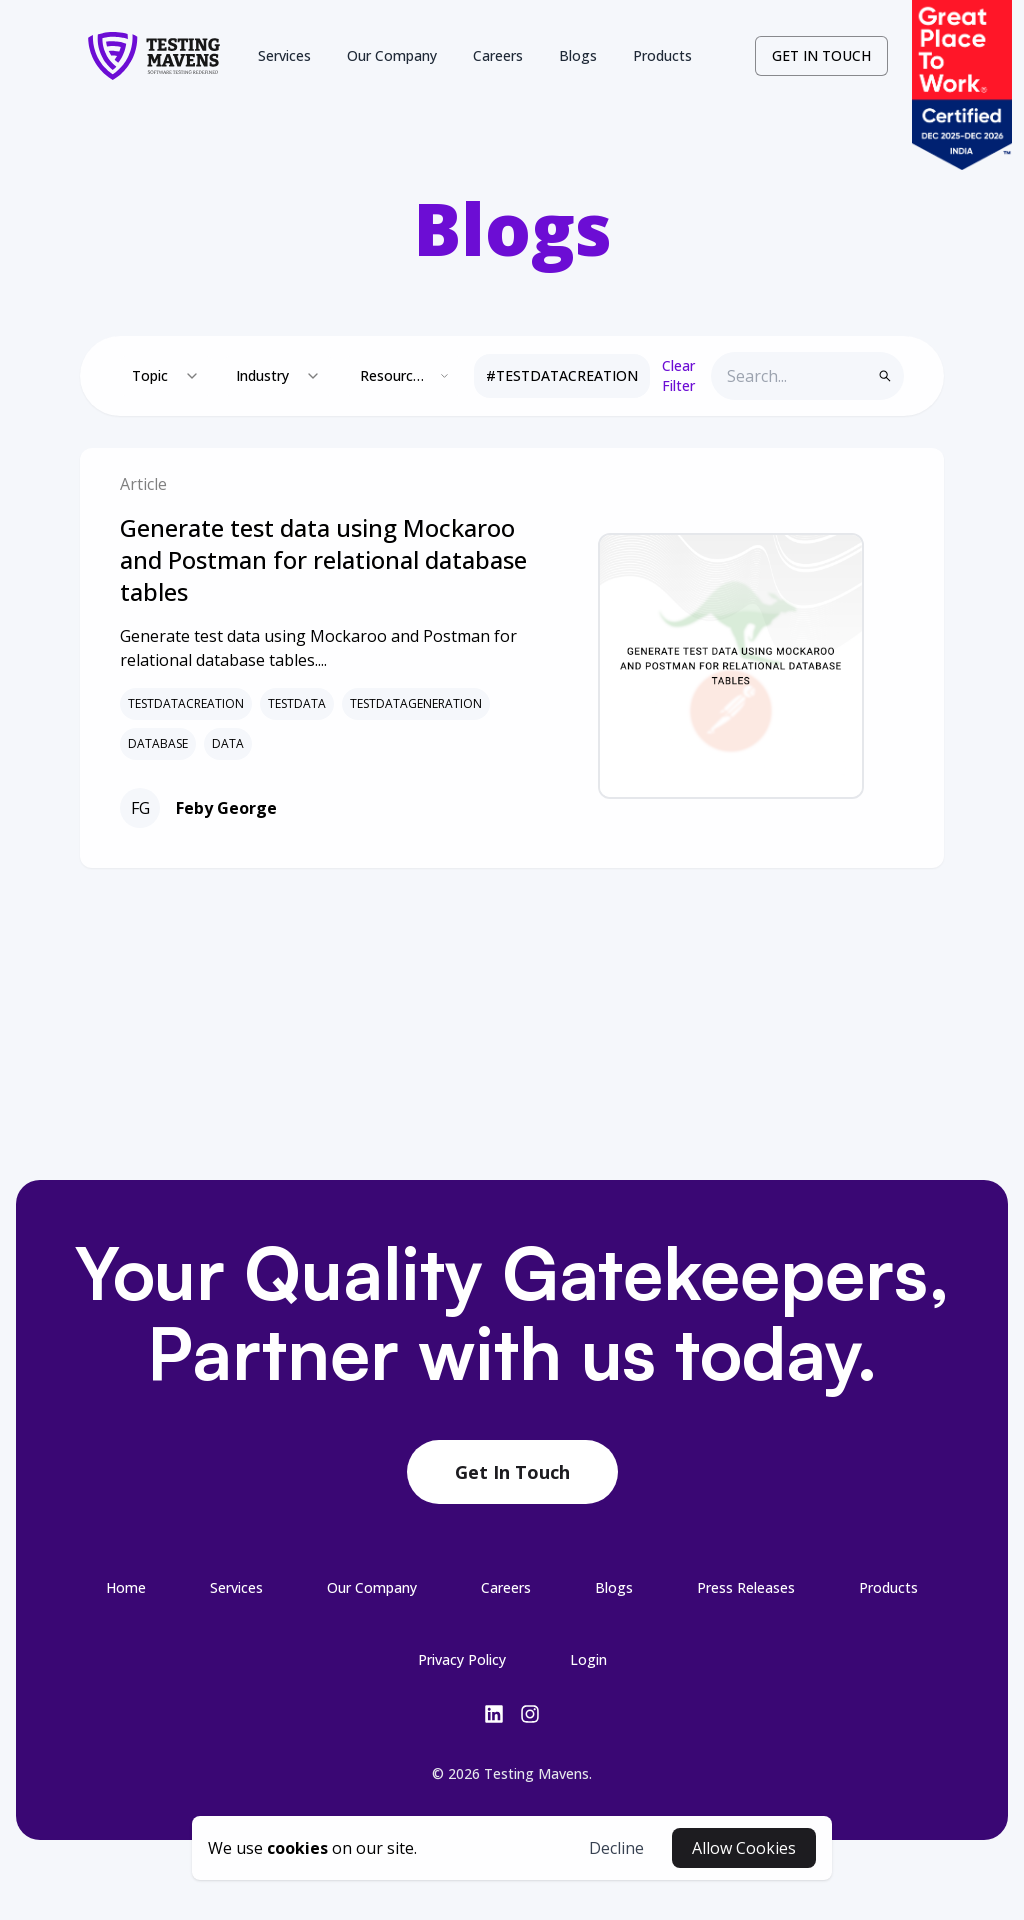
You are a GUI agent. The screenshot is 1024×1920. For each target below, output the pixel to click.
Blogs (578, 55)
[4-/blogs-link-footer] (614, 1587)
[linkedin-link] (494, 1714)
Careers (498, 55)
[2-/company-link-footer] (372, 1587)
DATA (228, 744)
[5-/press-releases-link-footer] (746, 1587)
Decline (616, 1848)
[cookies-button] (312, 1848)
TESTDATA (297, 704)
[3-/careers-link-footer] (506, 1587)
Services (284, 55)
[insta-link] (530, 1714)
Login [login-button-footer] (588, 1659)
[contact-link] (821, 56)
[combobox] (166, 376)
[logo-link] (154, 56)
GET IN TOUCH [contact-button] (821, 55)
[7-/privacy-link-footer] (462, 1659)
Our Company (392, 55)
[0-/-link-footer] (126, 1587)
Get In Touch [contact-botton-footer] (512, 1472)
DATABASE (158, 744)
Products (662, 55)
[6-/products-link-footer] (888, 1587)
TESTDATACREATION (186, 704)
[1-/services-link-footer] (236, 1587)
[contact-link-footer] (512, 1473)
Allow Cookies (744, 1848)
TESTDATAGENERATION (416, 704)
